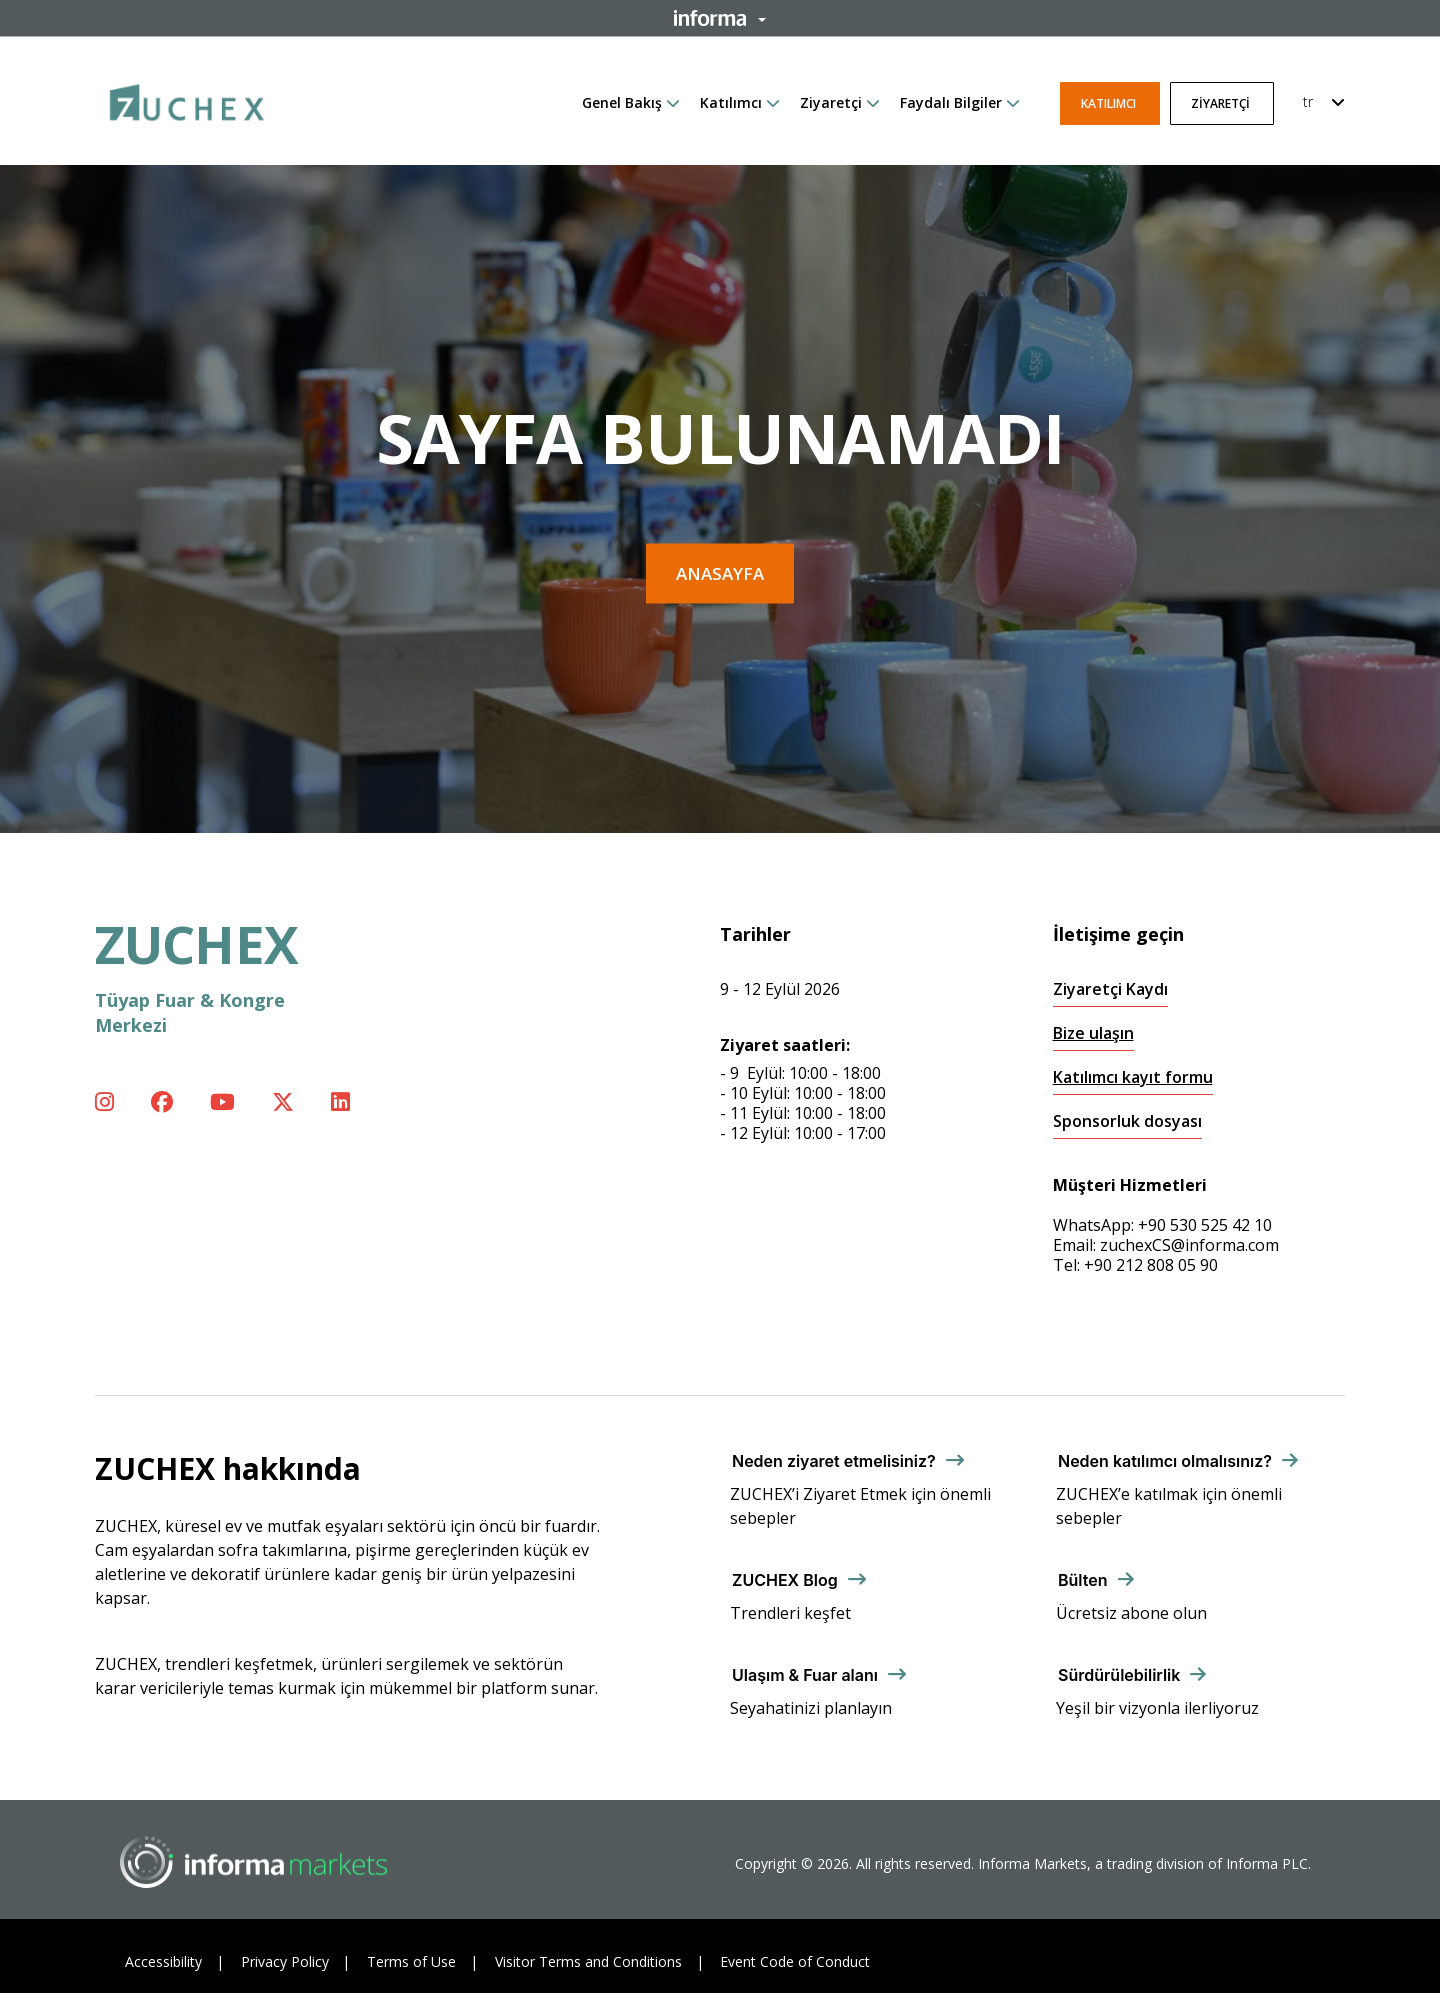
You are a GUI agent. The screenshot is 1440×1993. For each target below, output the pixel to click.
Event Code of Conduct (795, 1961)
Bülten (1083, 1580)
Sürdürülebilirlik (1119, 1675)
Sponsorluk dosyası (1127, 1121)
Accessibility (163, 1961)
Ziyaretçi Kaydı (1110, 989)
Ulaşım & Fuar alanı (805, 1675)
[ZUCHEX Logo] (187, 99)
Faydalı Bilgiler (951, 102)
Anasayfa (720, 573)
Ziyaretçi (831, 102)
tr (1308, 101)
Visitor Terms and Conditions (588, 1961)
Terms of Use (411, 1961)
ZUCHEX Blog (785, 1580)
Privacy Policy (285, 1961)
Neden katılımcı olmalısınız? (1165, 1461)
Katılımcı (731, 102)
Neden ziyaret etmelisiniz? (834, 1461)
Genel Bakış (622, 102)
